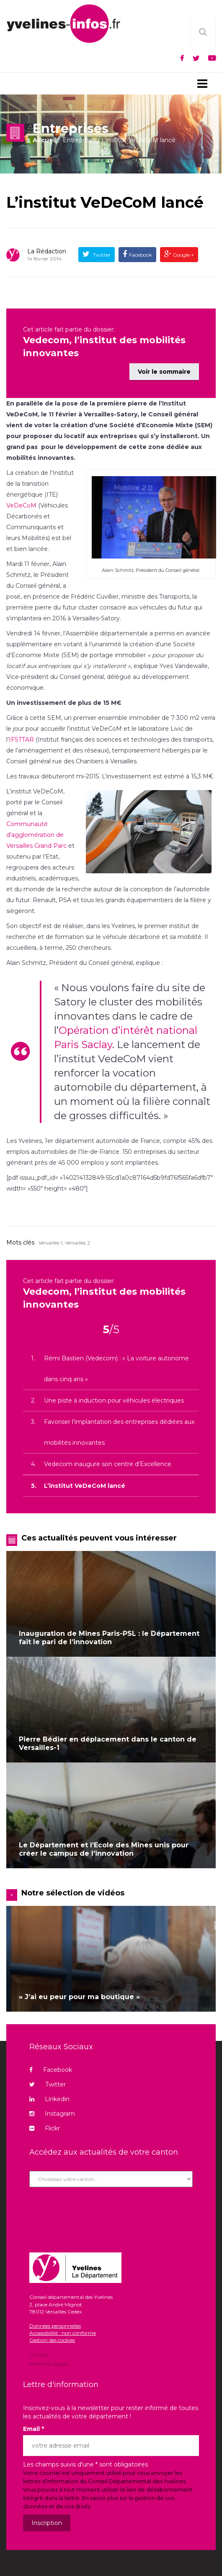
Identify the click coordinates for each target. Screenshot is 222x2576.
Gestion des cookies (52, 2337)
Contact (39, 2351)
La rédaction (46, 251)
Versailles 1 (50, 1239)
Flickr (44, 2125)
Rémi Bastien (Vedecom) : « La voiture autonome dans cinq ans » (116, 1365)
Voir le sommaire (164, 368)
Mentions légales (49, 2360)
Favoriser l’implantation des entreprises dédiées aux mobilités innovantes (119, 1428)
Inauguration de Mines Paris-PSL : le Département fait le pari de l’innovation (109, 1634)
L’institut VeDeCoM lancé (105, 202)
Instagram (52, 2110)
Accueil (45, 140)
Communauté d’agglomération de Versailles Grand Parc (36, 831)
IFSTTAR (22, 736)
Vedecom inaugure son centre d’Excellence (107, 1460)
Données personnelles (55, 2322)
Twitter (101, 255)
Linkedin (49, 2095)
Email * (33, 2425)
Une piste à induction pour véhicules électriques (114, 1396)
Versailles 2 (77, 1239)
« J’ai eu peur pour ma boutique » (79, 1993)
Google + (182, 255)
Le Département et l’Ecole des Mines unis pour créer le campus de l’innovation (103, 1845)
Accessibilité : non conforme (62, 2329)
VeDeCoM (21, 501)
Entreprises (79, 140)
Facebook (140, 255)
